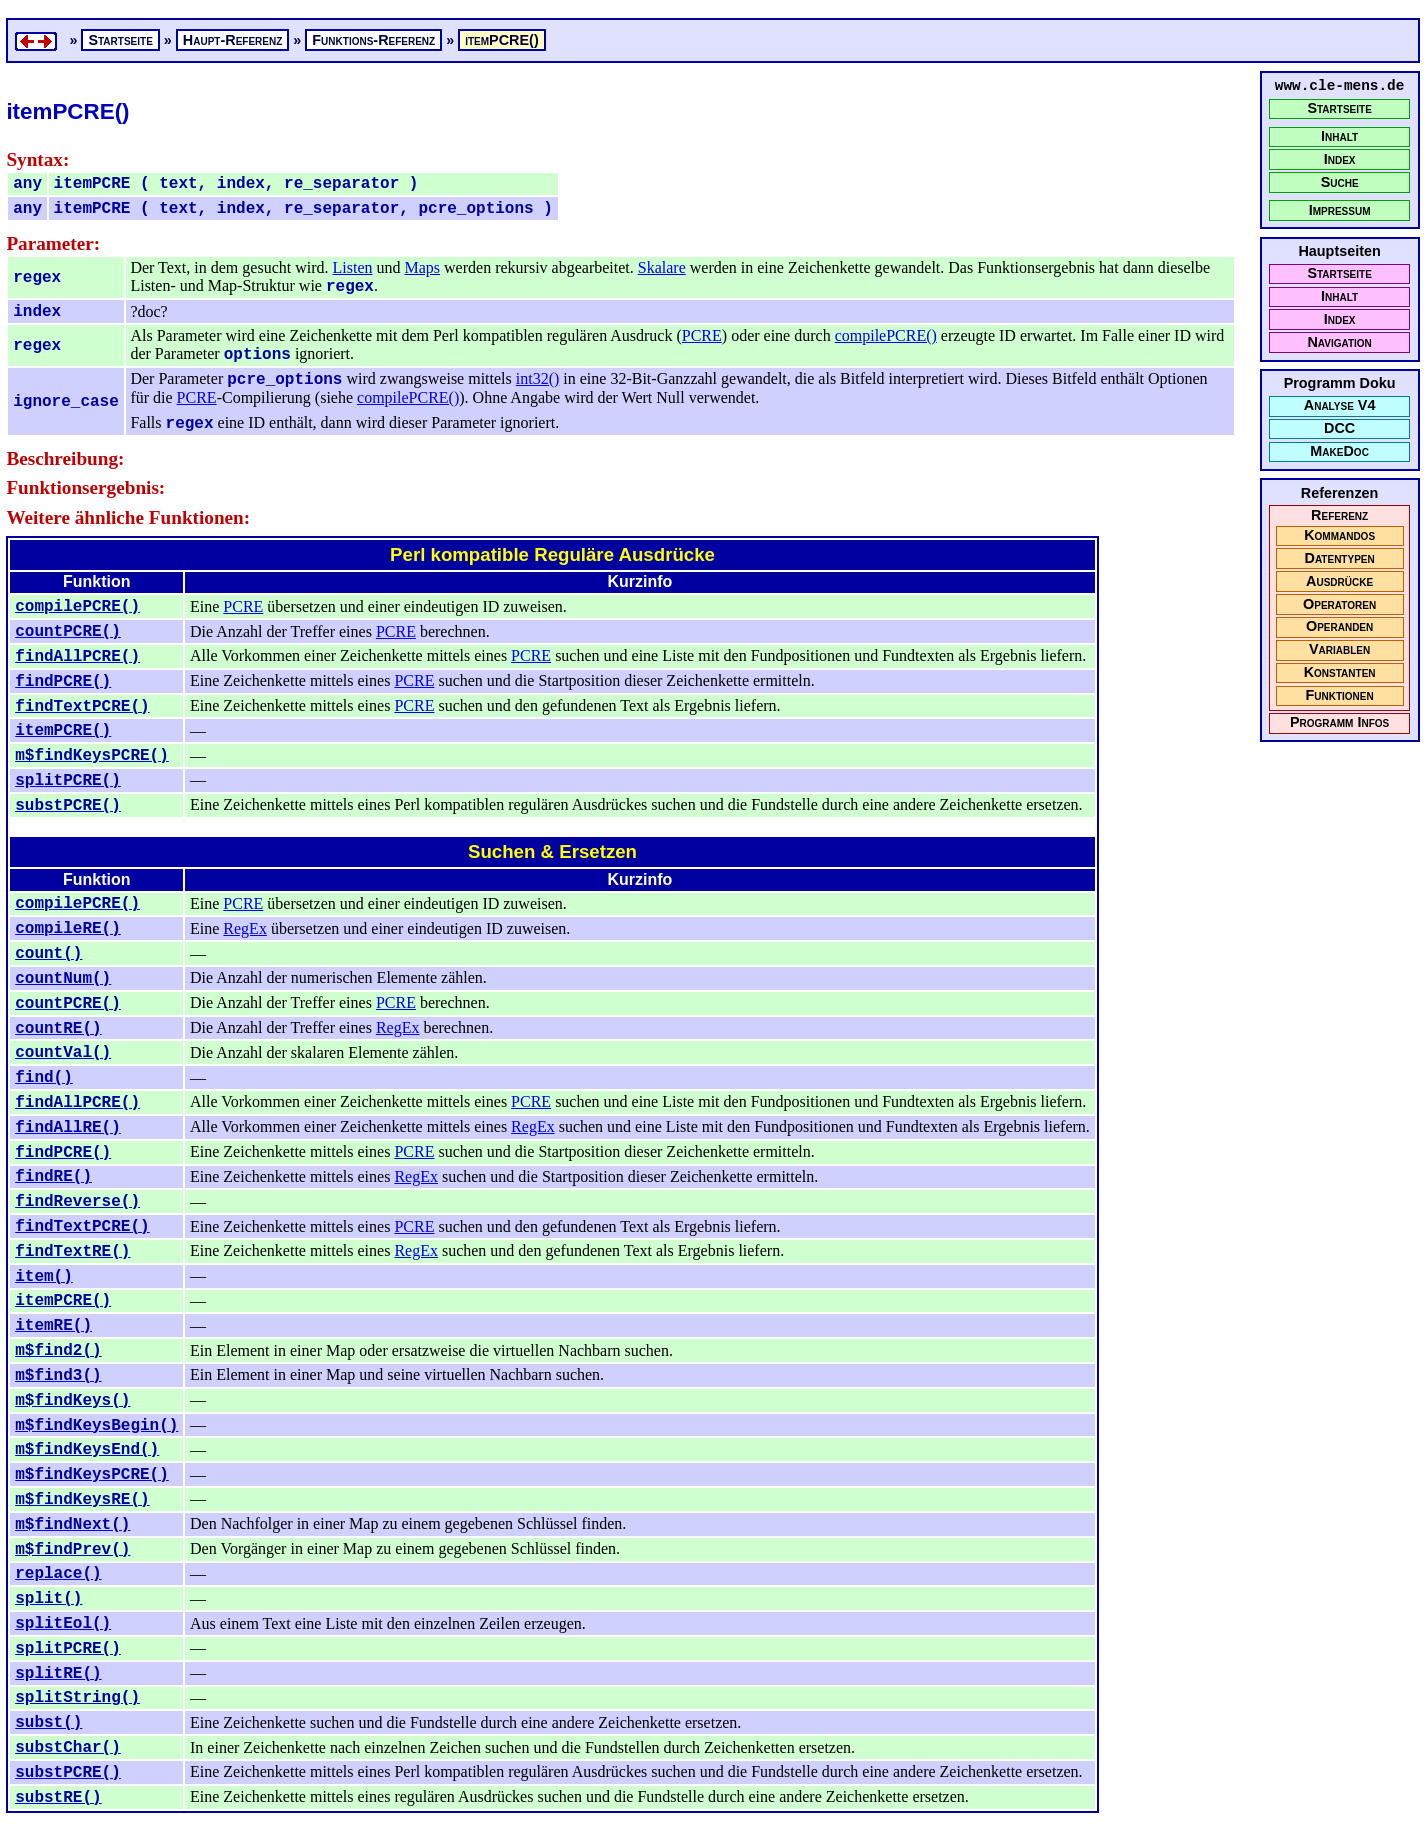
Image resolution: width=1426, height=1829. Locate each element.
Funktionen (1339, 695)
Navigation (1339, 342)
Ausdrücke (1339, 581)
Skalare (662, 267)
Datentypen (1340, 558)
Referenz (1339, 515)
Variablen (1339, 649)
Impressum (1340, 210)
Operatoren (1339, 604)
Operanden (1339, 626)
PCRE (702, 335)
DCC (1339, 428)
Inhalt (1339, 136)
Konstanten (1340, 672)
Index (1340, 159)
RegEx (245, 928)
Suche (1340, 182)
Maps (423, 267)
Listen (353, 267)
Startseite (1339, 108)
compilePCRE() (886, 335)
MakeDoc (1339, 451)
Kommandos (1339, 535)
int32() (538, 378)
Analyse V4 (1340, 405)
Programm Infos (1339, 722)
